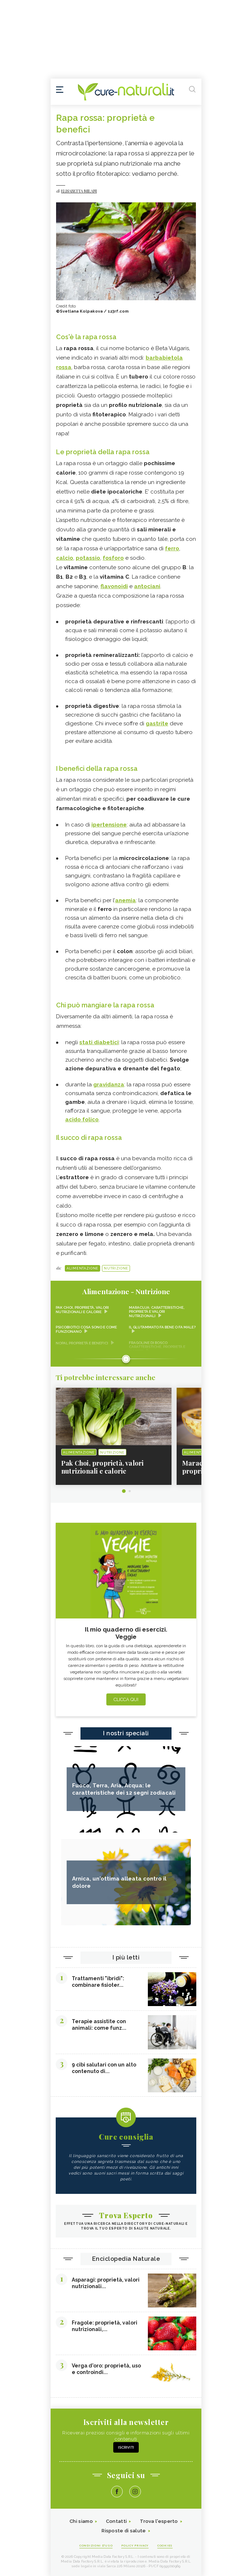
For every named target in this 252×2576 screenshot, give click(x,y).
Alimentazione (82, 1268)
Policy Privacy (135, 2545)
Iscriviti (126, 2447)
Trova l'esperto (159, 2521)
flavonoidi (114, 586)
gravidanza (108, 1084)
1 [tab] (124, 1491)
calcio (64, 558)
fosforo (113, 558)
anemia (125, 900)
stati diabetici (99, 1042)
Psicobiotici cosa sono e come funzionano (86, 1329)
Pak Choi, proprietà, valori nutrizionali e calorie (82, 1309)
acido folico (82, 1119)
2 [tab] (130, 1491)
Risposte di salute (124, 2530)
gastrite (157, 723)
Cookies (165, 2545)
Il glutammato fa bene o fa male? (162, 1327)
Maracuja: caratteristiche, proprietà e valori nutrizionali (157, 1311)
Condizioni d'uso (96, 2545)
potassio (88, 558)
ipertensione (109, 824)
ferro (172, 548)
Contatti (116, 2521)
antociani (147, 586)
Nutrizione (116, 1268)
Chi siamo (81, 2521)
